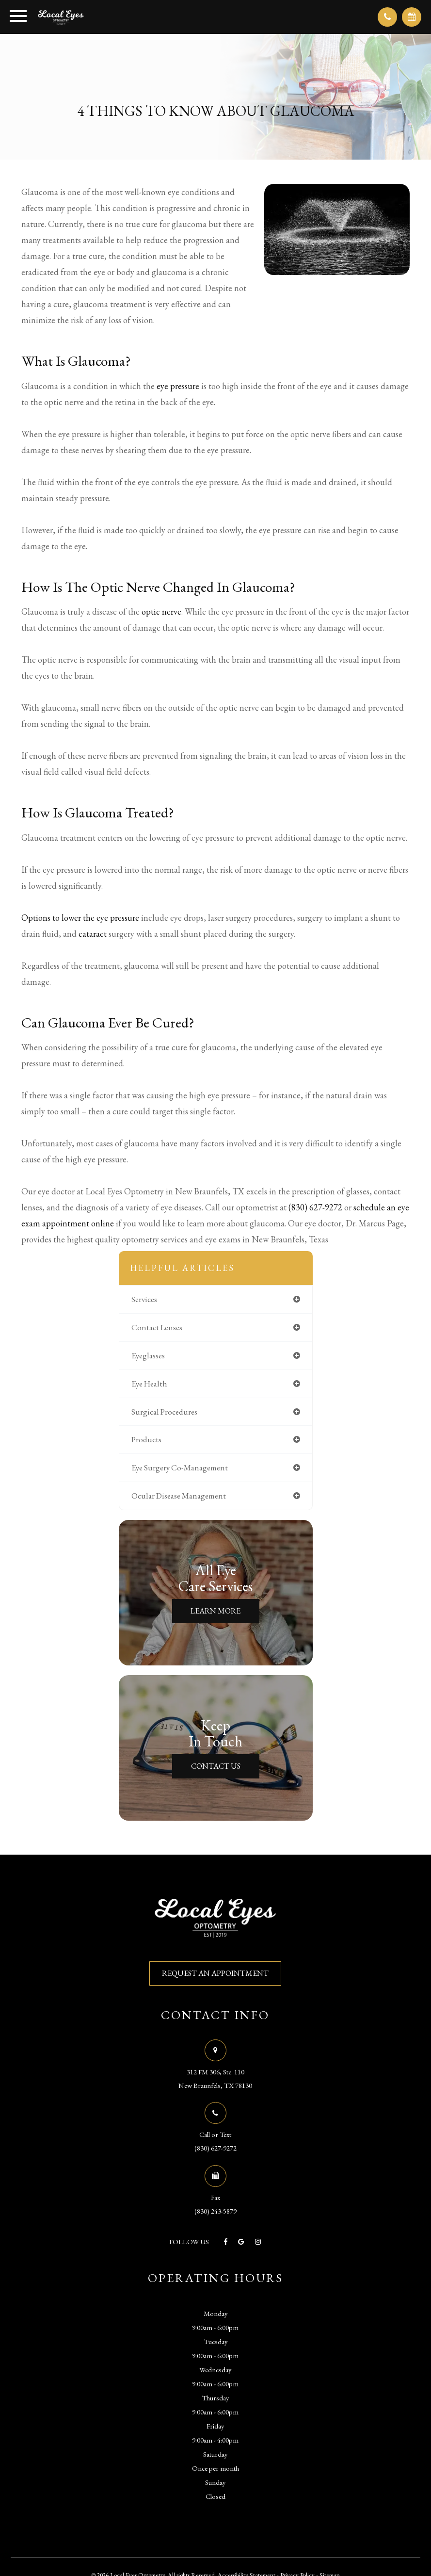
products (146, 1439)
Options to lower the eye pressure (80, 917)
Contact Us (215, 1766)
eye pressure (178, 385)
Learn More (215, 1611)
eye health (149, 1383)
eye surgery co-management (179, 1467)
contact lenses (156, 1327)
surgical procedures (164, 1411)
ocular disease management (178, 1495)
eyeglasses (148, 1355)
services (144, 1299)
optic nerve (161, 611)
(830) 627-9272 (315, 1207)
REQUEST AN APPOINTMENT (215, 1973)
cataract (93, 933)
